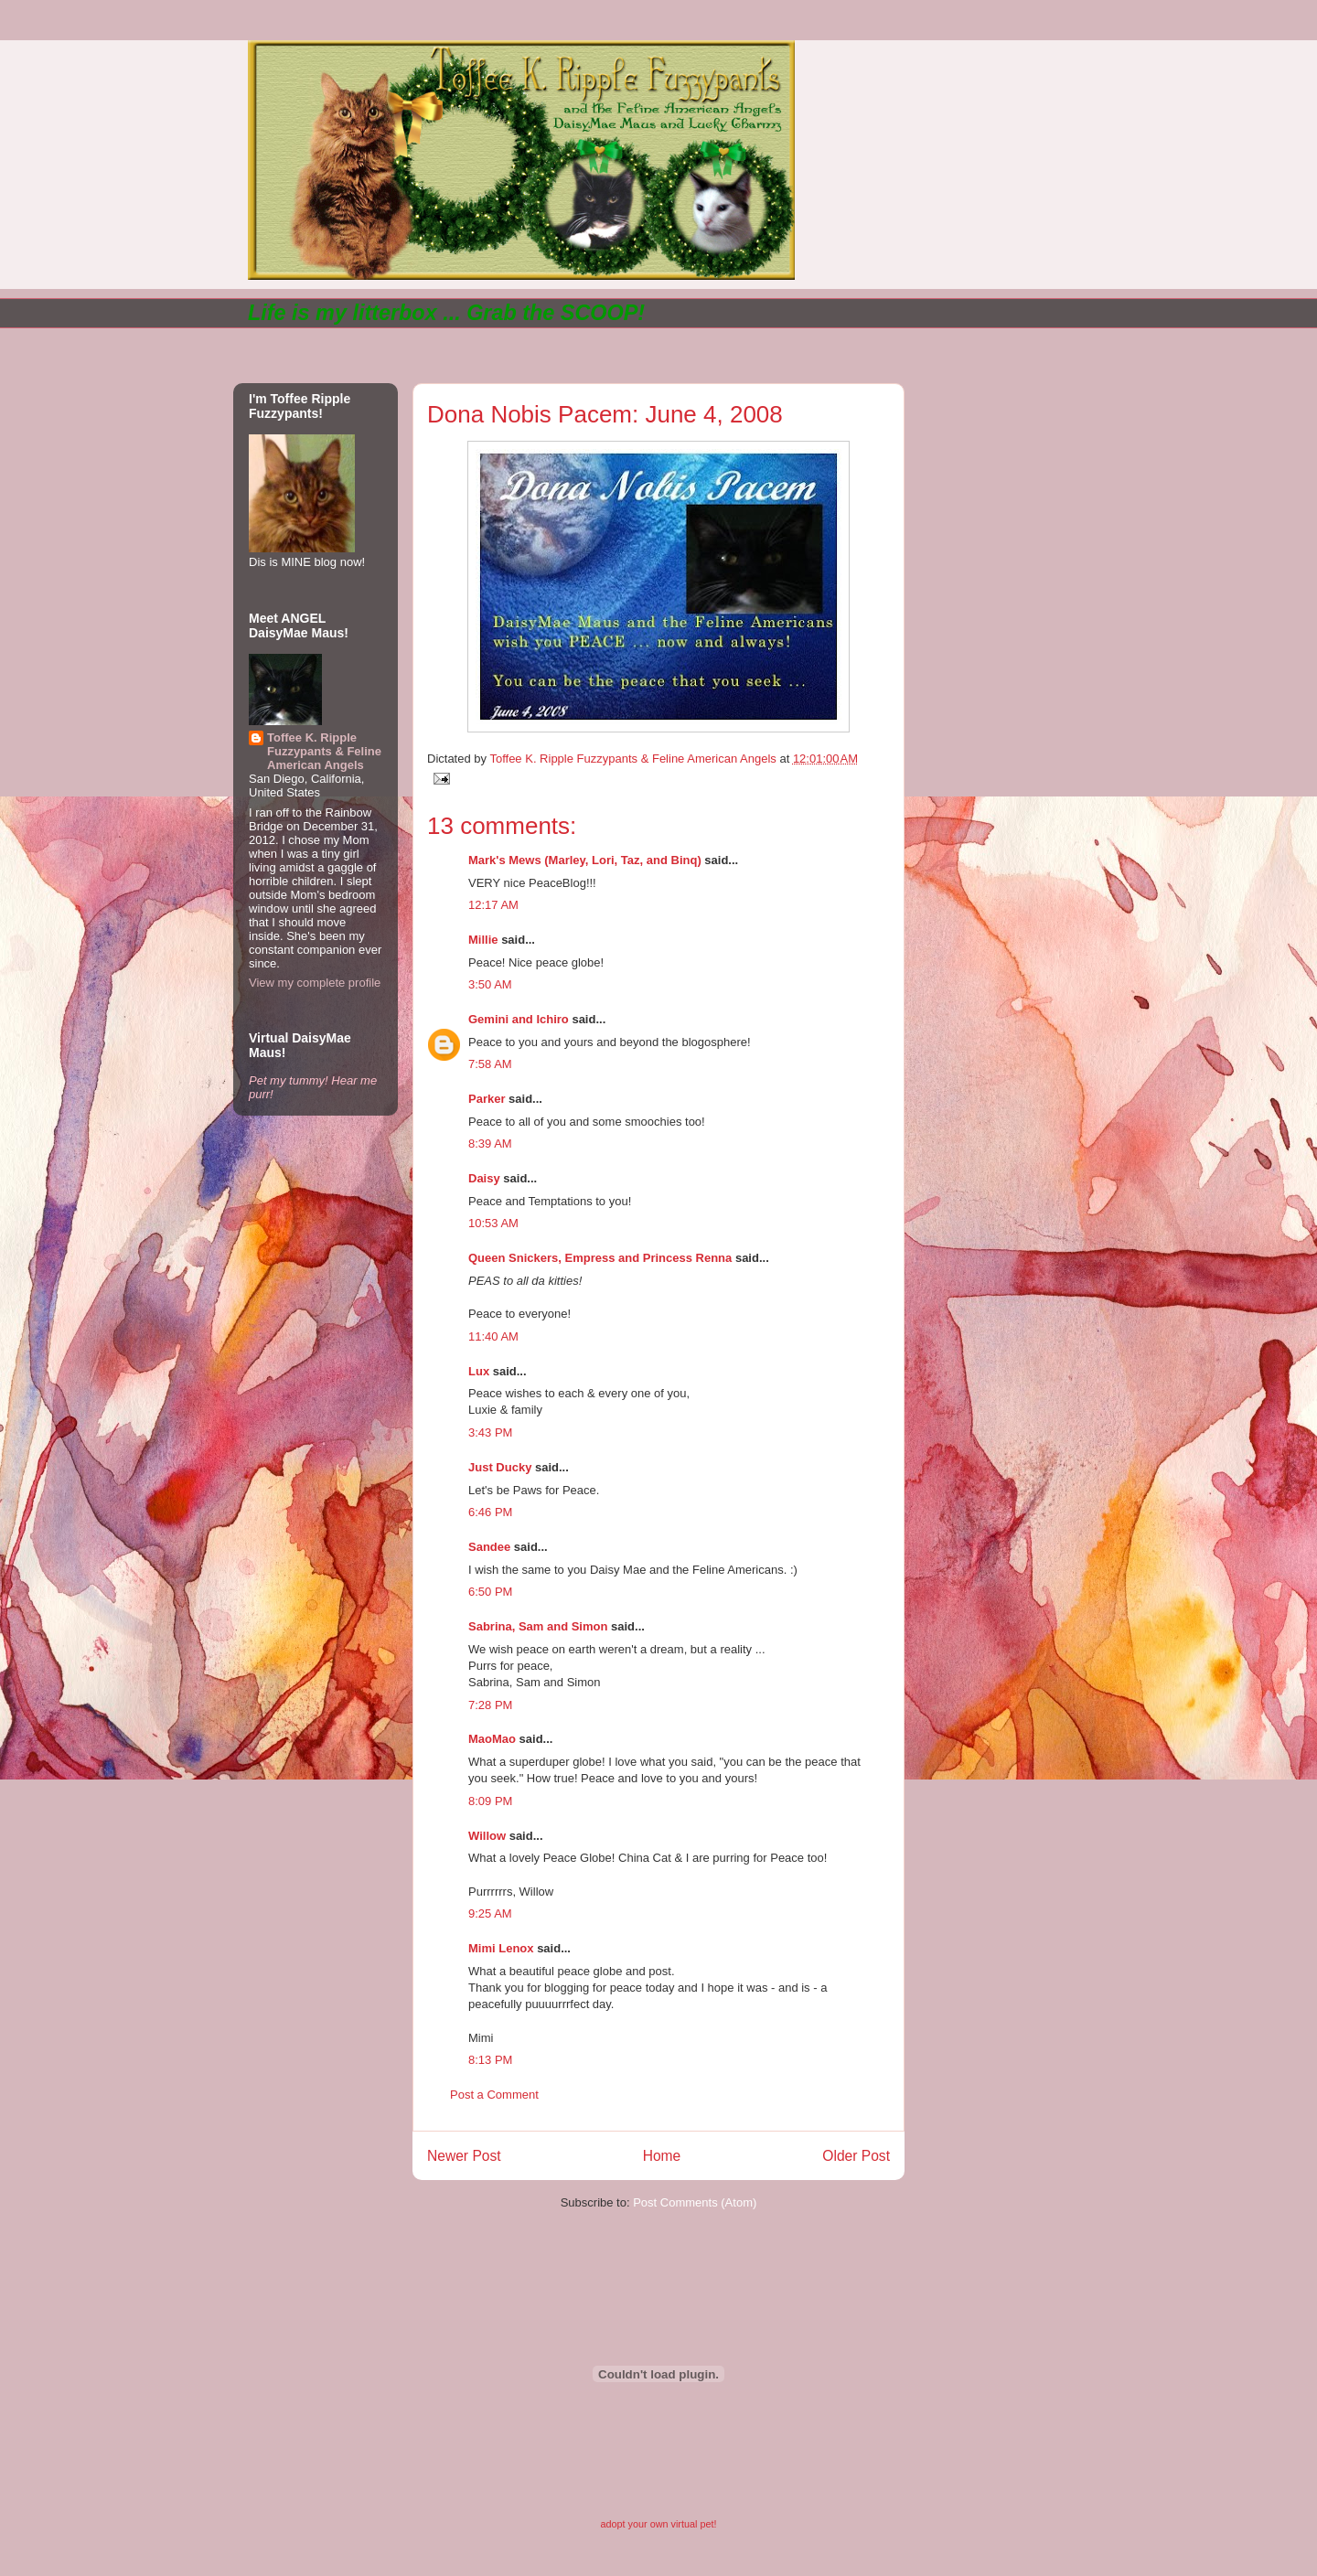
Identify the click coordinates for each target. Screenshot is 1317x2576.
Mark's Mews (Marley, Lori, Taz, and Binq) (584, 860)
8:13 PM (490, 2060)
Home (662, 2156)
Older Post (856, 2156)
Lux (478, 1371)
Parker (486, 1099)
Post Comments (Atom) (694, 2202)
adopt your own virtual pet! (658, 2523)
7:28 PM (490, 1705)
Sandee (489, 1547)
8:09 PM (490, 1801)
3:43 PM (490, 1432)
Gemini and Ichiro (518, 1019)
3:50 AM (490, 984)
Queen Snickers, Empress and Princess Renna (600, 1258)
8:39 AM (490, 1143)
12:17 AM (493, 905)
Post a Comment (494, 2094)
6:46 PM (490, 1512)
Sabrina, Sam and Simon (537, 1626)
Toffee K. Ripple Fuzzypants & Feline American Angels (324, 751)
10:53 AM (493, 1223)
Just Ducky (499, 1467)
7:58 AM (490, 1064)
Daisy (484, 1178)
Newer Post (464, 2156)
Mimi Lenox (501, 1948)
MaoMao (492, 1739)
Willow (487, 1836)
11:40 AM (493, 1336)
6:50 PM (490, 1591)
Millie (483, 939)
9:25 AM (490, 1913)
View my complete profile (314, 982)
